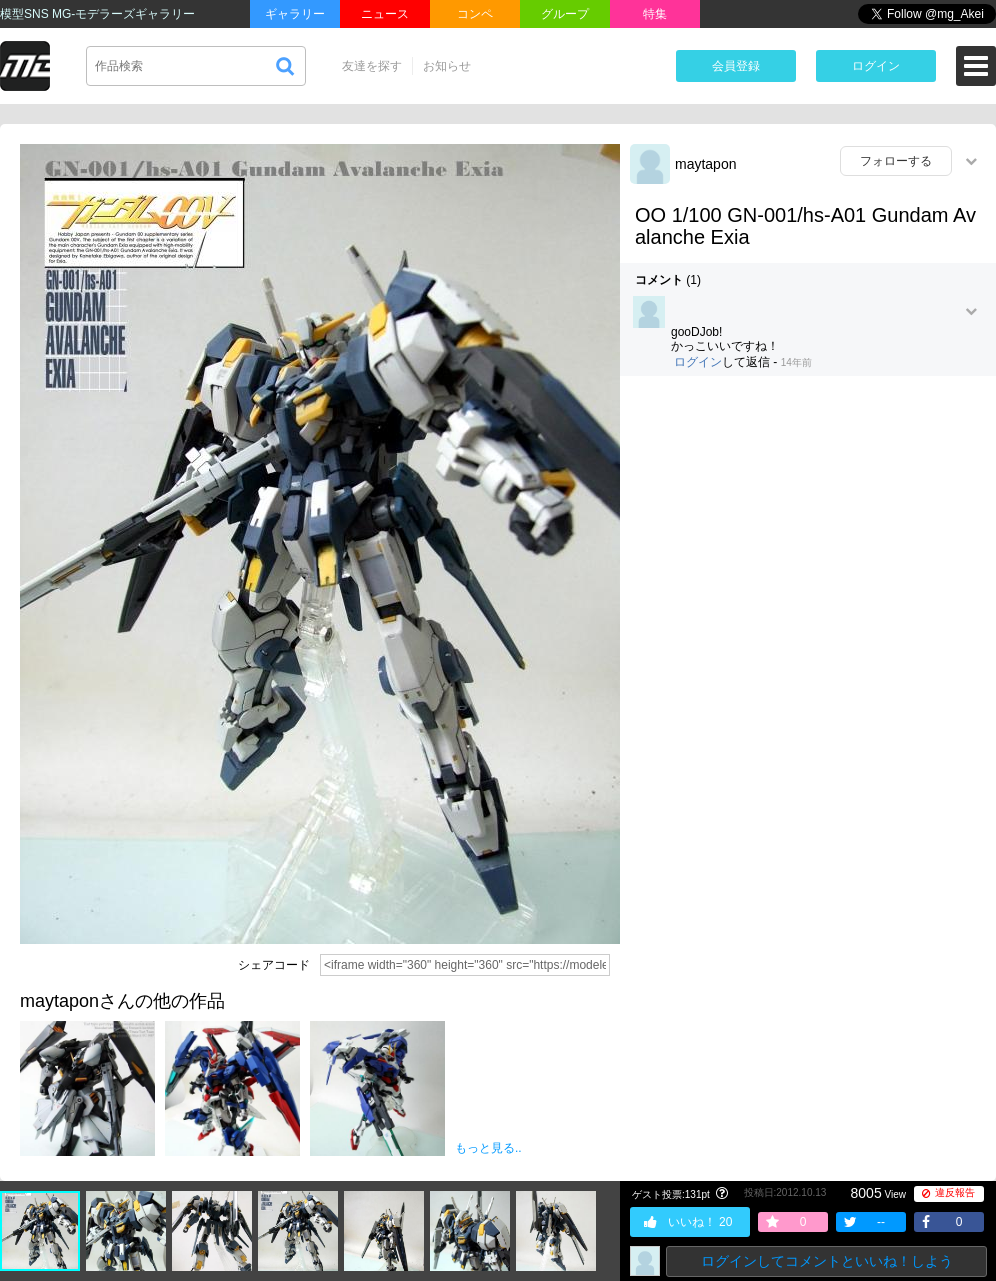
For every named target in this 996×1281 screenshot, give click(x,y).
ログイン (876, 66)
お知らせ (447, 66)
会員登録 (736, 66)
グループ (565, 14)
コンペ (475, 14)
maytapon (705, 164)
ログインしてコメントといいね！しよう (827, 1261)
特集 (655, 14)
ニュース (385, 14)
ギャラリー (295, 14)
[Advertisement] (808, 536)
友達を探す (372, 66)
